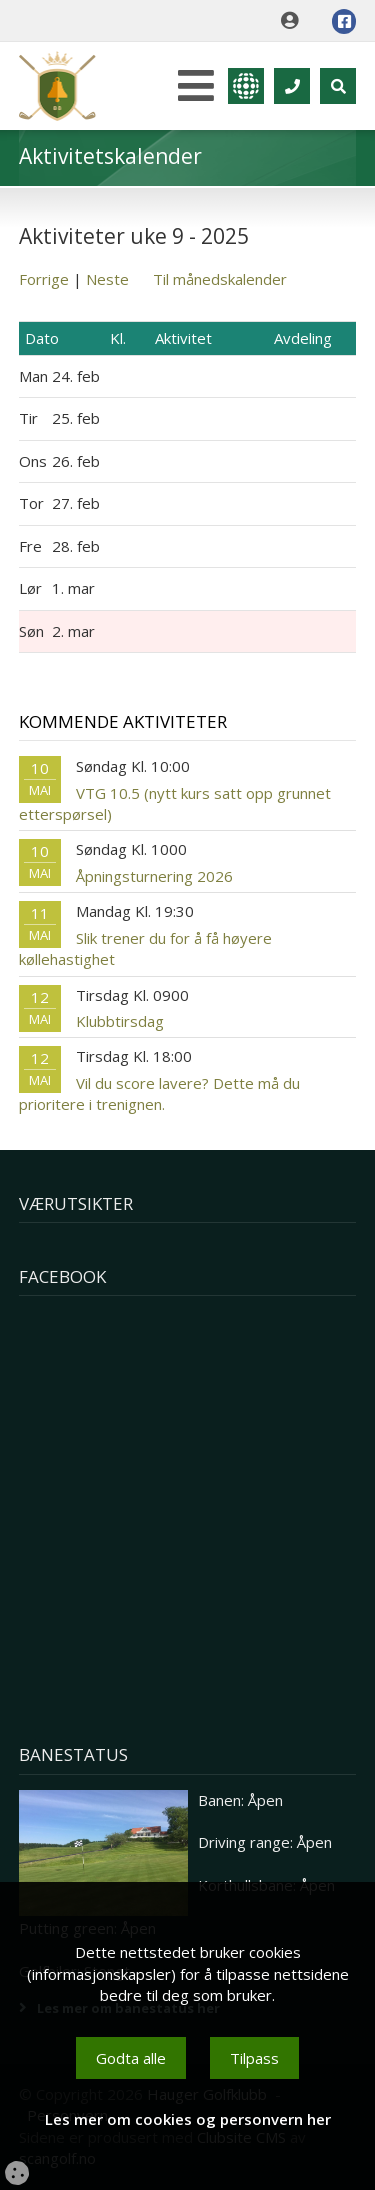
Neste (107, 279)
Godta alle (131, 2058)
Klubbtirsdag (120, 1021)
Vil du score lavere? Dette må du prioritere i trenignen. (159, 1093)
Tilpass (254, 2058)
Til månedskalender (220, 279)
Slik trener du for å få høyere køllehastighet (145, 948)
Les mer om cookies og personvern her (188, 2119)
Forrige (44, 279)
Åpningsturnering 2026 (154, 876)
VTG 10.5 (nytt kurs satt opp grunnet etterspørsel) (175, 803)
